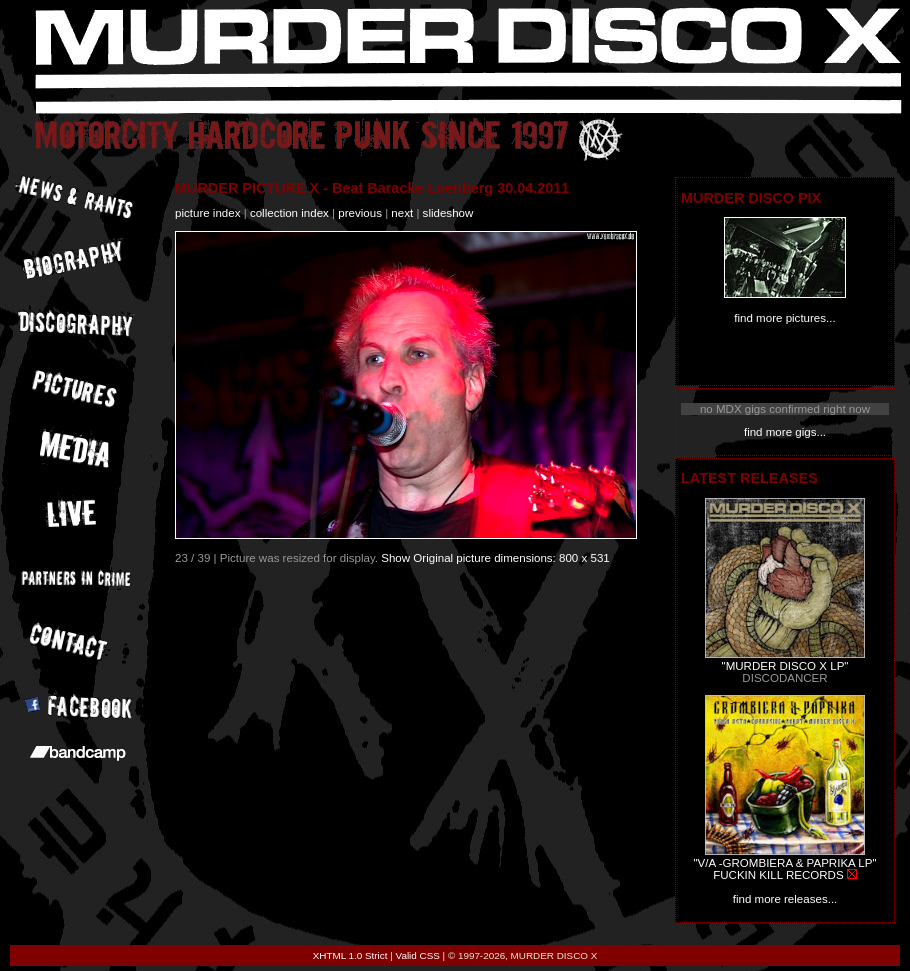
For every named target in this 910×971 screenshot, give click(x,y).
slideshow (448, 213)
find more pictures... (784, 318)
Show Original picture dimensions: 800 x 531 (495, 558)
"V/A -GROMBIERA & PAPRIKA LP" (784, 863)
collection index (289, 213)
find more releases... (785, 899)
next (402, 213)
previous (360, 213)
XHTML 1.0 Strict (350, 955)
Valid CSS (418, 955)
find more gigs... (785, 432)
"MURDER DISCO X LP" (785, 666)
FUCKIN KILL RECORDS (778, 875)
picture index (207, 213)
